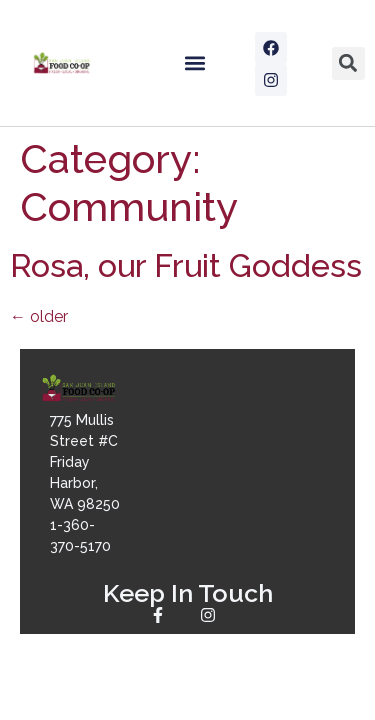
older (39, 316)
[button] (194, 63)
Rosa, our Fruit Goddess (186, 265)
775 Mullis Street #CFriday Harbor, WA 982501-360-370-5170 (85, 483)
